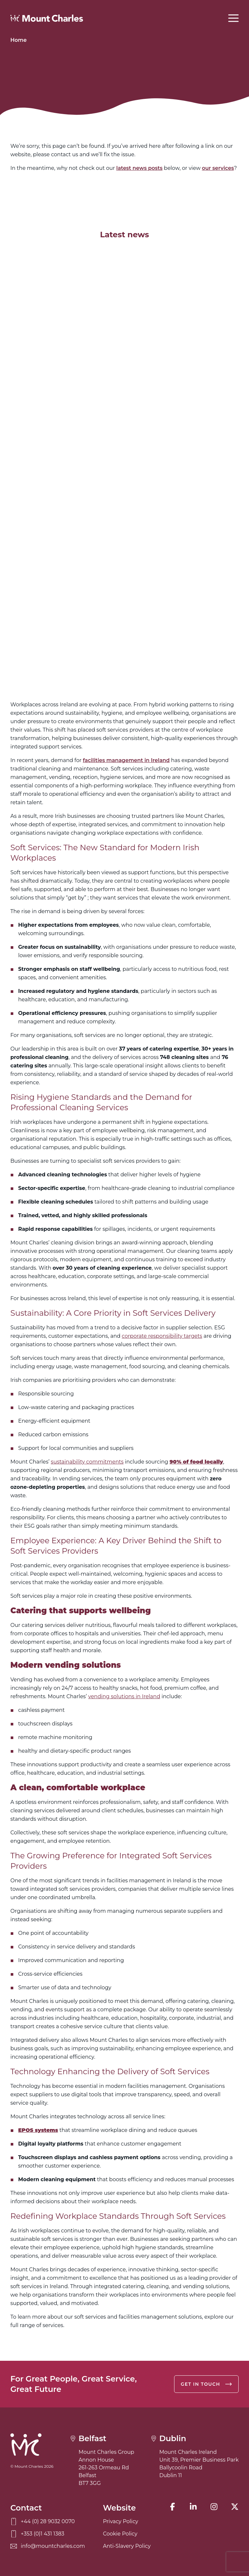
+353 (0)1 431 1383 (37, 2534)
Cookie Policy (120, 2534)
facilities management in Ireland (126, 760)
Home (18, 40)
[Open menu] (233, 18)
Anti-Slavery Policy (126, 2546)
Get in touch (206, 2384)
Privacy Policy (120, 2521)
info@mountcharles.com (47, 2546)
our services (218, 168)
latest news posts (139, 168)
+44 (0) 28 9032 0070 (42, 2521)
